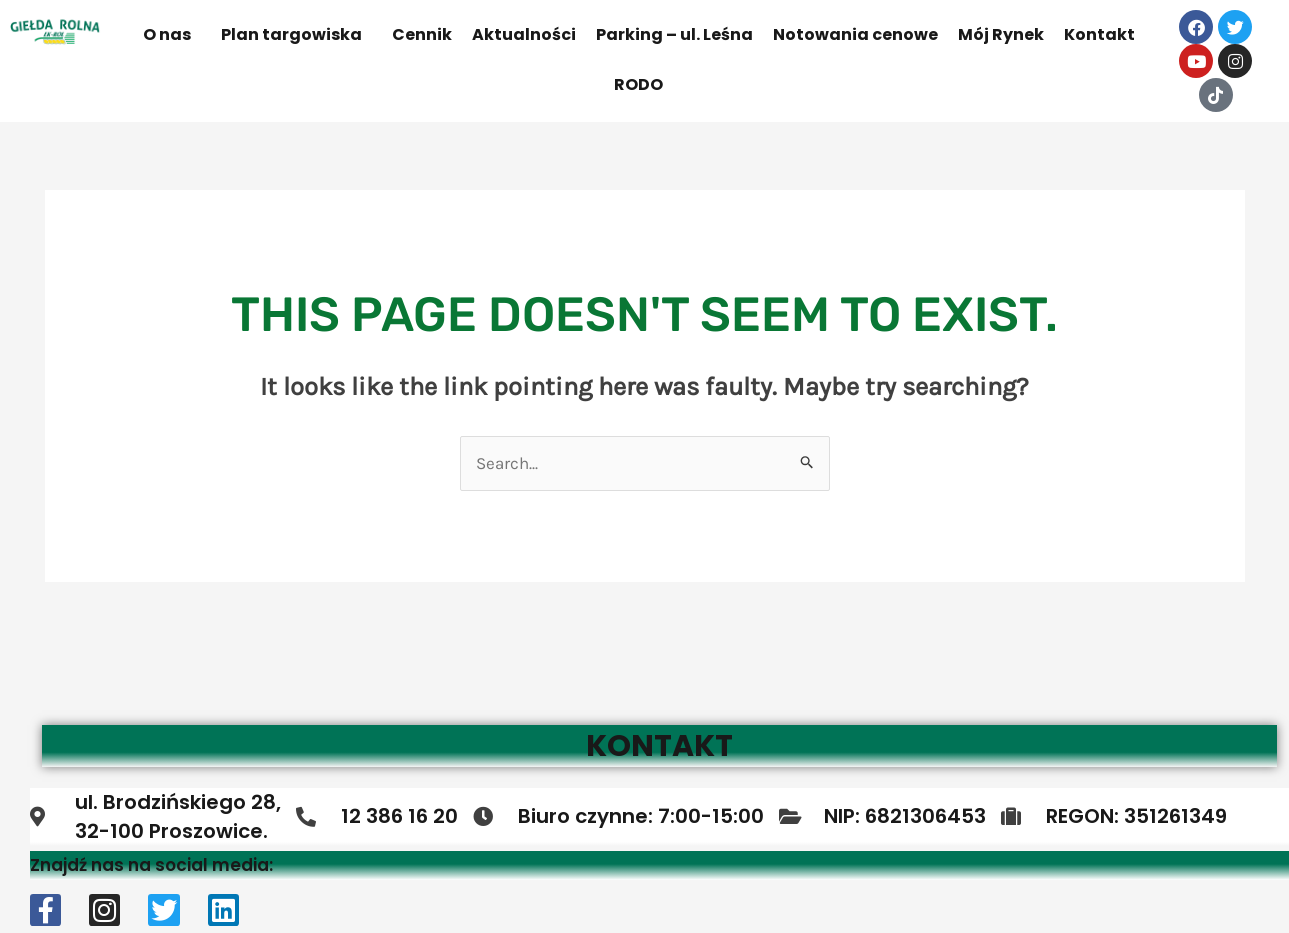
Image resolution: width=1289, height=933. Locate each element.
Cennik (422, 34)
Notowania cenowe (855, 34)
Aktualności (524, 34)
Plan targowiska (291, 34)
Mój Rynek (1001, 34)
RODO (638, 84)
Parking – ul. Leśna (674, 34)
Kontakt (1099, 34)
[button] (172, 35)
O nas (167, 34)
